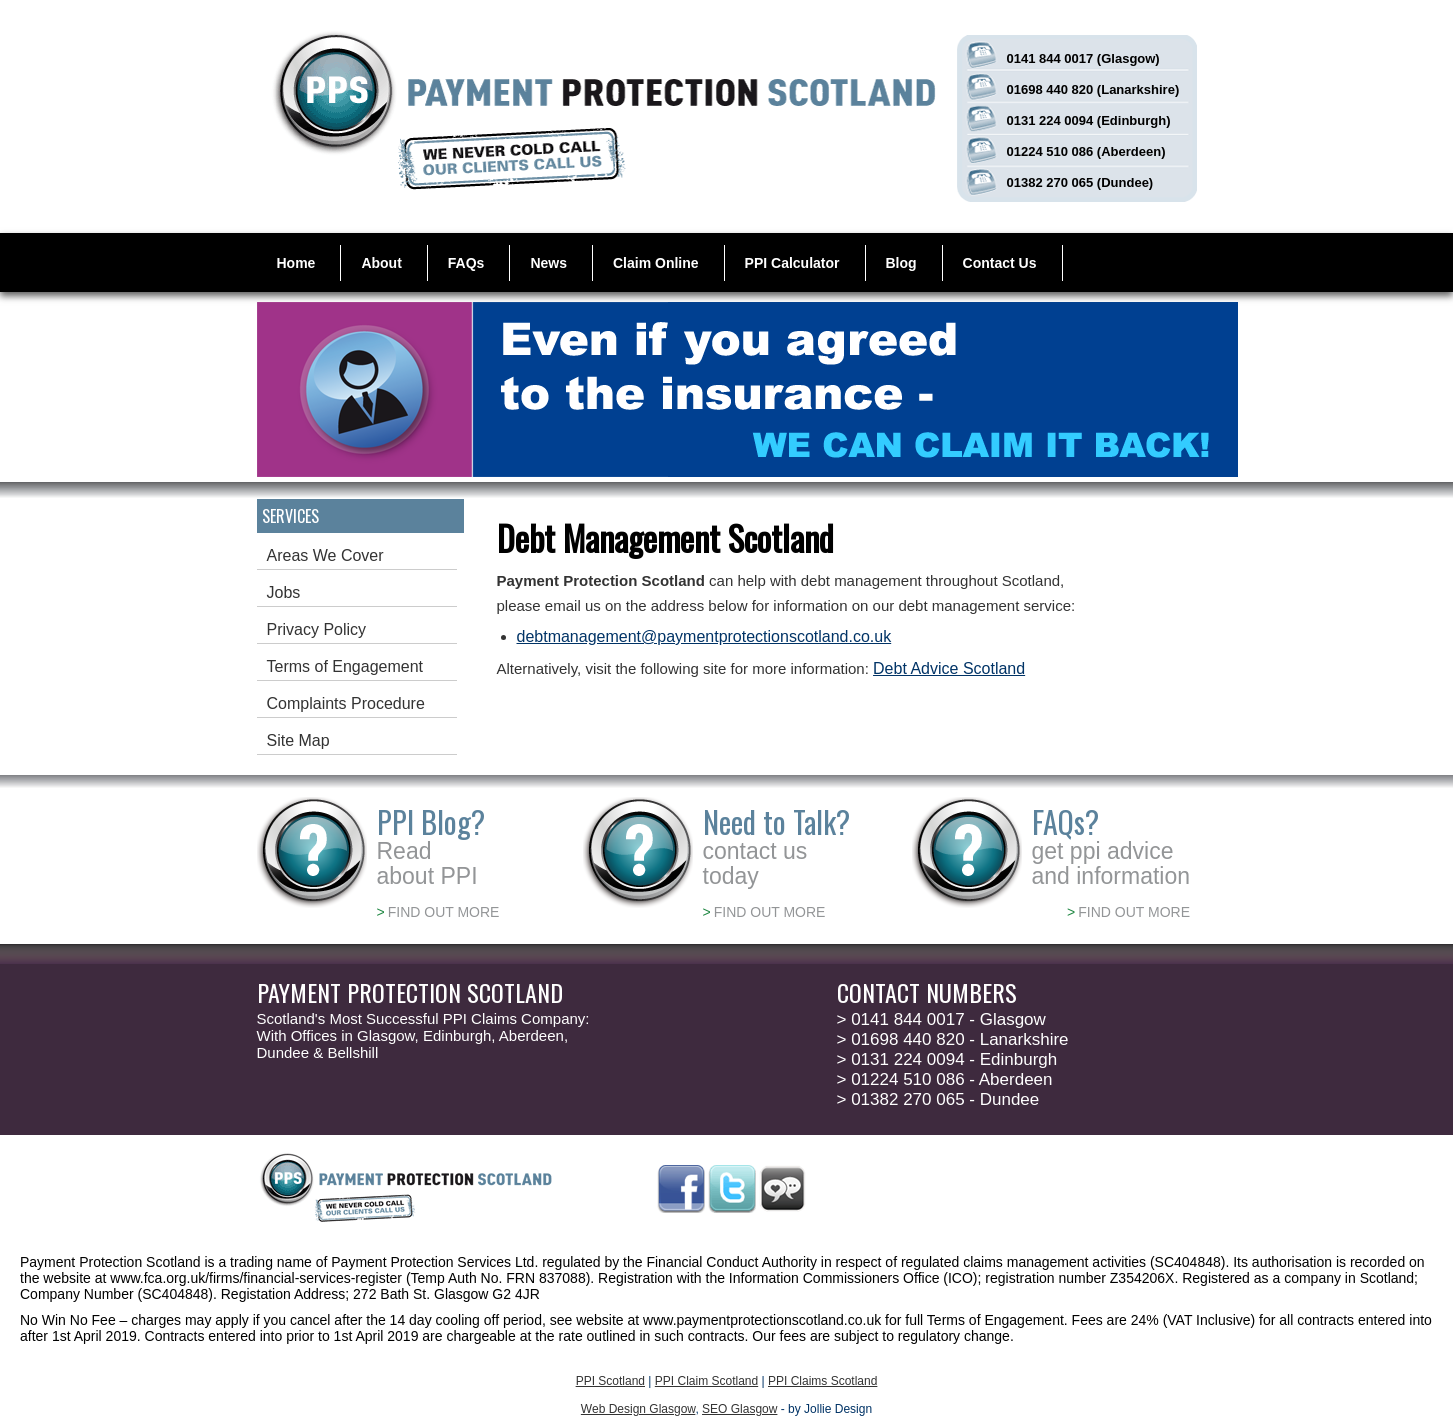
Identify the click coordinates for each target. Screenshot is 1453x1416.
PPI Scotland (610, 1381)
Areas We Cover (325, 555)
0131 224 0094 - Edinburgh (947, 1059)
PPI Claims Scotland (822, 1381)
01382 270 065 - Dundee (938, 1099)
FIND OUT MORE (438, 912)
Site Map (298, 740)
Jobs (284, 592)
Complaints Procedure (346, 703)
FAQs (466, 263)
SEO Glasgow (739, 1409)
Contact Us (1000, 263)
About (381, 263)
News (548, 263)
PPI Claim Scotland (706, 1381)
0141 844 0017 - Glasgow (941, 1019)
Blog (901, 263)
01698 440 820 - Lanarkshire (953, 1039)
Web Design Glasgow (638, 1409)
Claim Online (656, 263)
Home (296, 263)
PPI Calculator (792, 263)
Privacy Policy (317, 629)
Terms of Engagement (345, 666)
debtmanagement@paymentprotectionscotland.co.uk (704, 636)
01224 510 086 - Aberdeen (945, 1079)
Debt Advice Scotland (949, 668)
